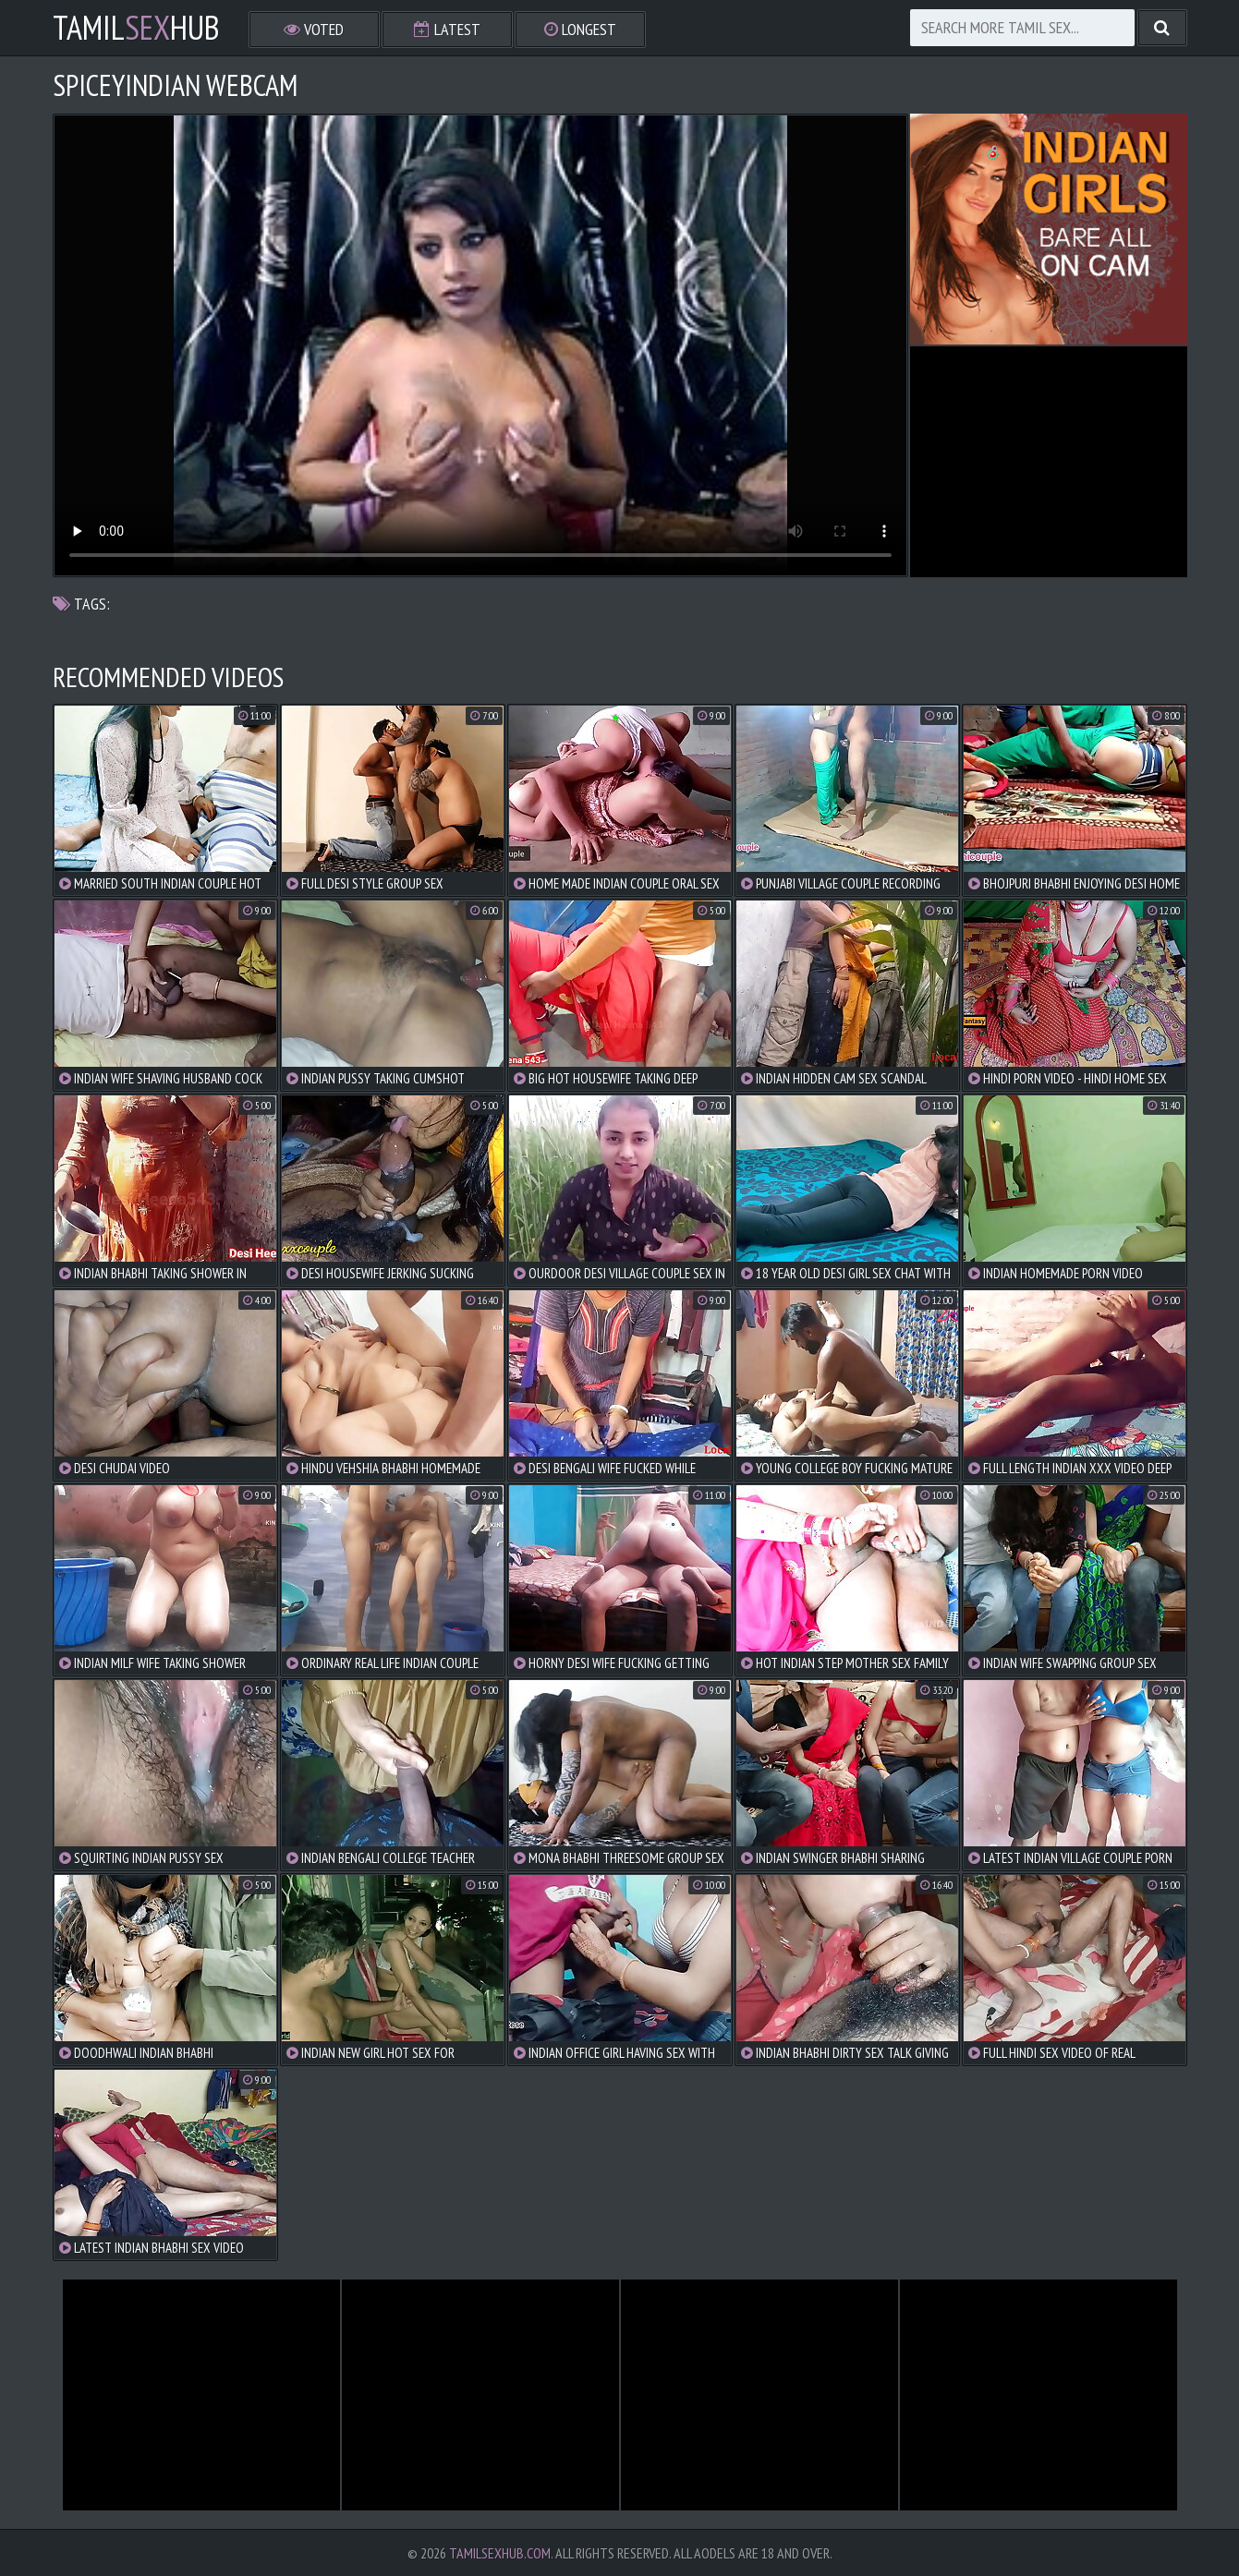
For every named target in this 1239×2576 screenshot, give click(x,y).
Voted (314, 29)
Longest (580, 29)
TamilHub (136, 27)
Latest (447, 29)
